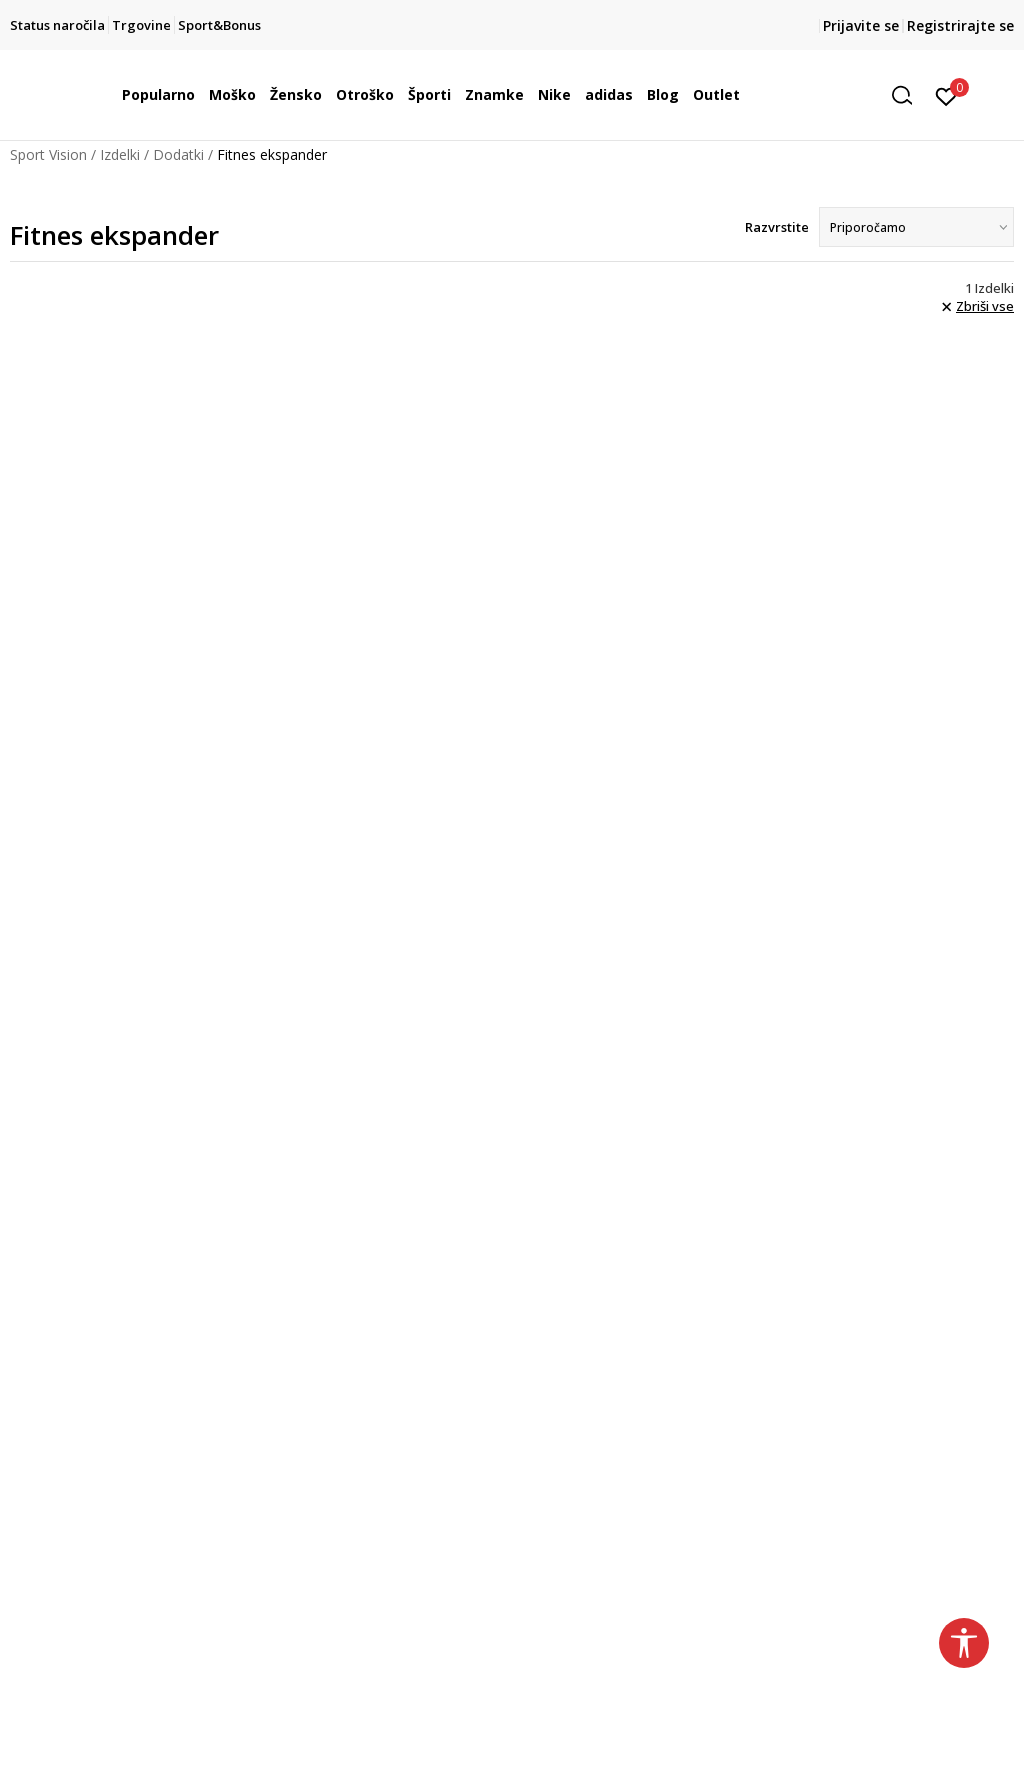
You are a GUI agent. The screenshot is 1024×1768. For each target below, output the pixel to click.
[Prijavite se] (946, 95)
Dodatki (178, 154)
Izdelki (120, 154)
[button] (909, 95)
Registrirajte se (960, 25)
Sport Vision (48, 154)
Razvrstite (777, 227)
